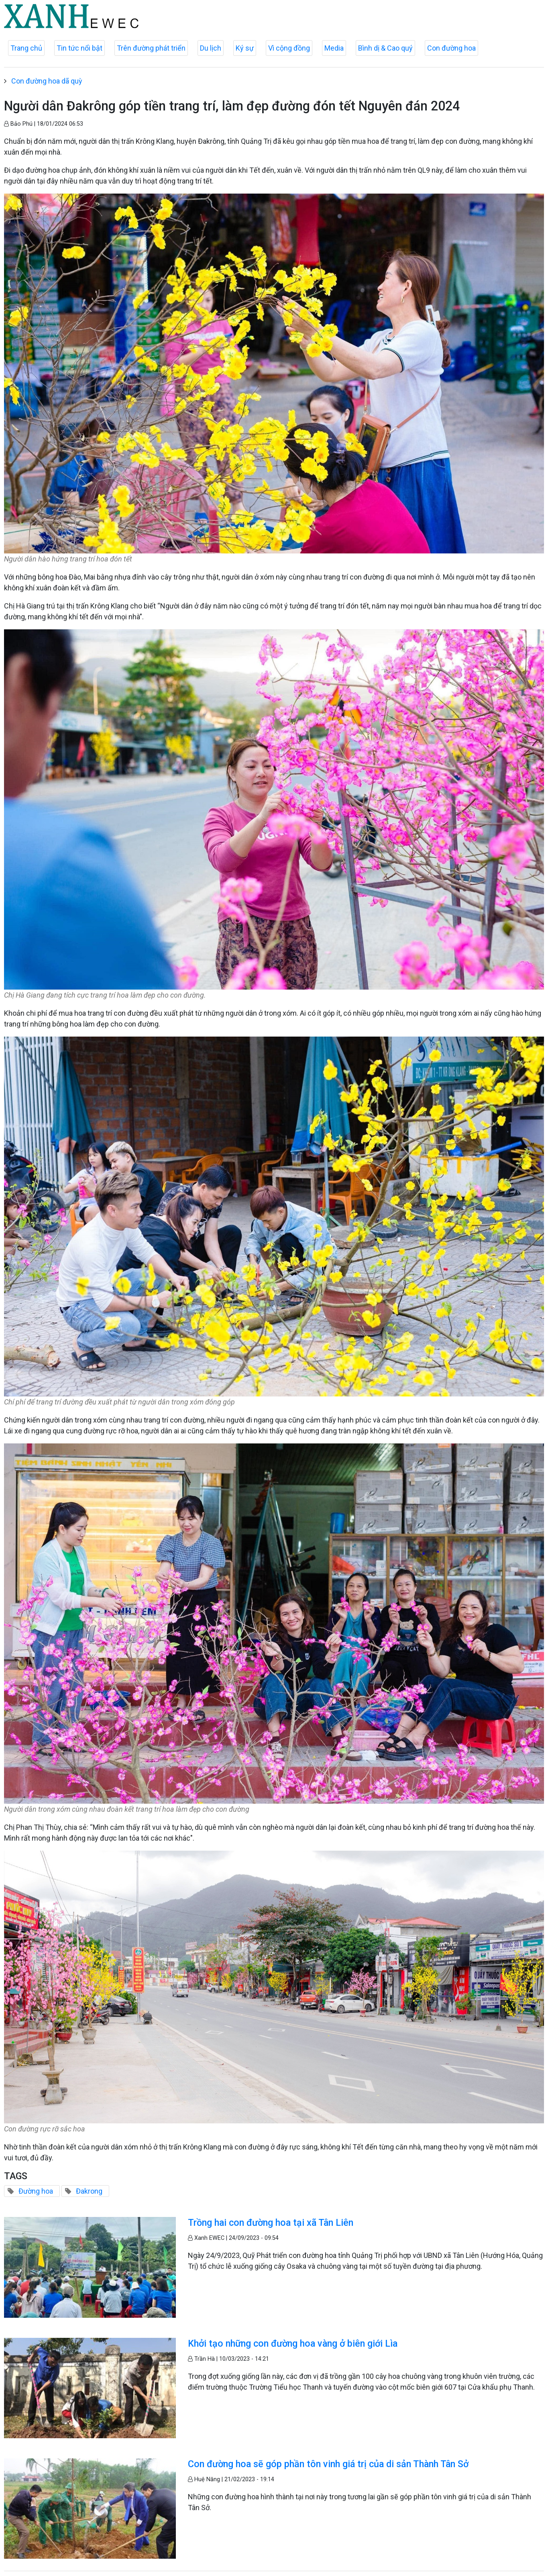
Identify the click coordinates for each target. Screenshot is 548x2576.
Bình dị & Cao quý (385, 48)
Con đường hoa (451, 48)
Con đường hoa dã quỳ (46, 81)
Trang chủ (26, 48)
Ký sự (245, 48)
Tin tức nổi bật (79, 48)
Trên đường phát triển (151, 48)
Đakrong (89, 2191)
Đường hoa (35, 2191)
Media (334, 48)
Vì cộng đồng (289, 48)
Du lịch (210, 48)
